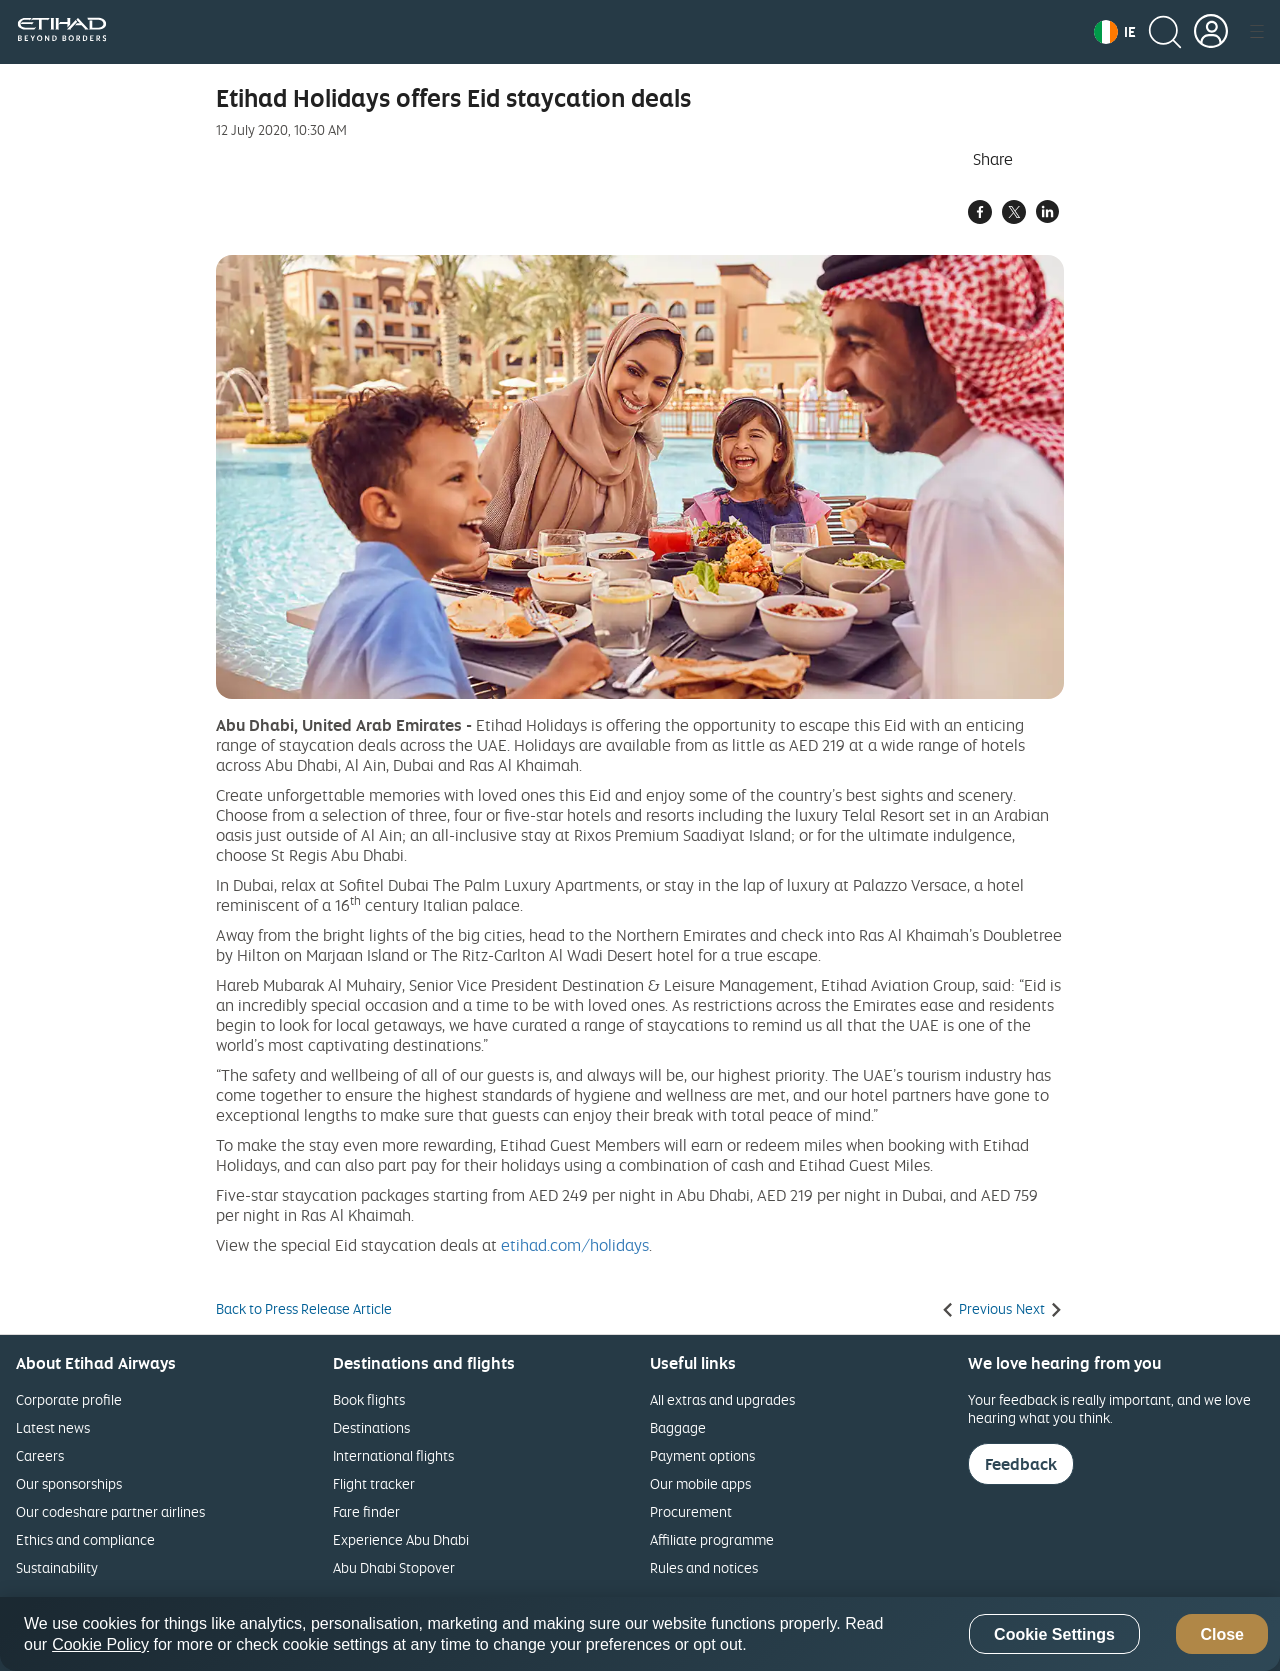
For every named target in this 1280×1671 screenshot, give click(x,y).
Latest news (53, 1427)
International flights (393, 1455)
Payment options (702, 1455)
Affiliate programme (712, 1539)
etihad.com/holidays (575, 1245)
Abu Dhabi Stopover (394, 1567)
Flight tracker (374, 1483)
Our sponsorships (69, 1483)
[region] (640, 1634)
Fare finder (366, 1511)
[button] (1115, 32)
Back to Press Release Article (304, 1309)
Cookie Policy (100, 1644)
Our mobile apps (700, 1483)
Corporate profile (69, 1399)
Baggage (678, 1427)
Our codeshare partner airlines (110, 1511)
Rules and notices (704, 1567)
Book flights (369, 1399)
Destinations (371, 1427)
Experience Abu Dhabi (401, 1539)
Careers (40, 1455)
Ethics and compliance (85, 1539)
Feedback (1021, 1464)
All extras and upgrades (722, 1399)
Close (1222, 1634)
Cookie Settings (1054, 1634)
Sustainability (57, 1567)
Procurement (691, 1511)
